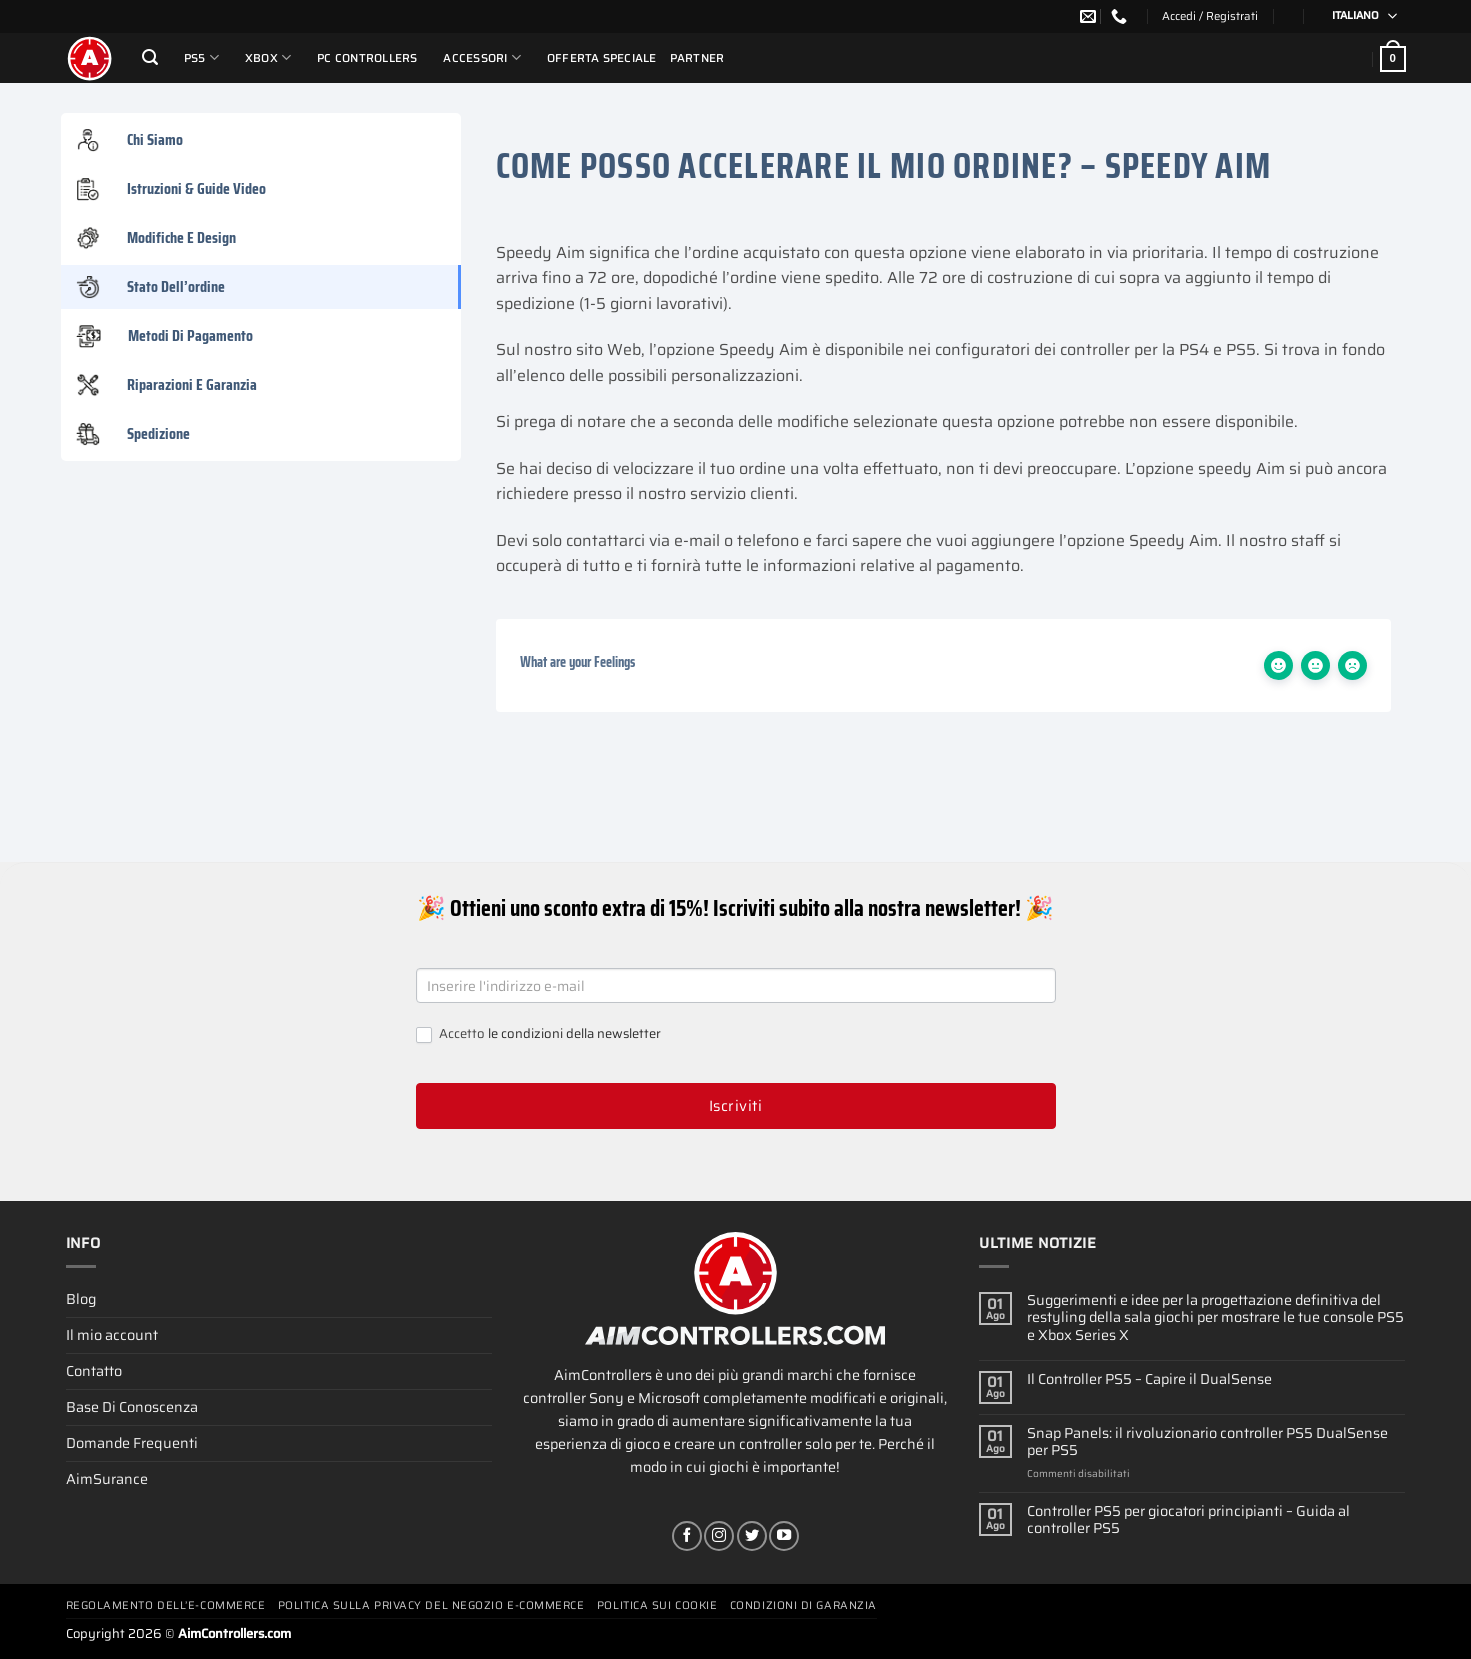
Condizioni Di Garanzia (803, 1605)
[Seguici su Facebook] (687, 1536)
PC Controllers (367, 58)
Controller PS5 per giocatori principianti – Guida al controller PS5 (1188, 1520)
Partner (697, 58)
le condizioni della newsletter (574, 1033)
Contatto (94, 1371)
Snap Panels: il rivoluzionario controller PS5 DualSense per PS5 (1207, 1442)
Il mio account (112, 1335)
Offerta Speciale (602, 58)
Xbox (268, 57)
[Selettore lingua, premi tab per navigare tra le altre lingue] (1358, 16)
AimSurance (107, 1479)
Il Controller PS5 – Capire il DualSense (1149, 1379)
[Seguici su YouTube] (784, 1536)
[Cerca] (150, 57)
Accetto (538, 1034)
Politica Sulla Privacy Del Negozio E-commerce (431, 1605)
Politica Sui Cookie (657, 1605)
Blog (81, 1299)
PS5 (201, 57)
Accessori (482, 57)
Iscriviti (735, 1106)
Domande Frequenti (132, 1443)
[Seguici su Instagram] (719, 1536)
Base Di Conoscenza (132, 1407)
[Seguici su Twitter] (752, 1536)
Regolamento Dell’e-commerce (166, 1605)
